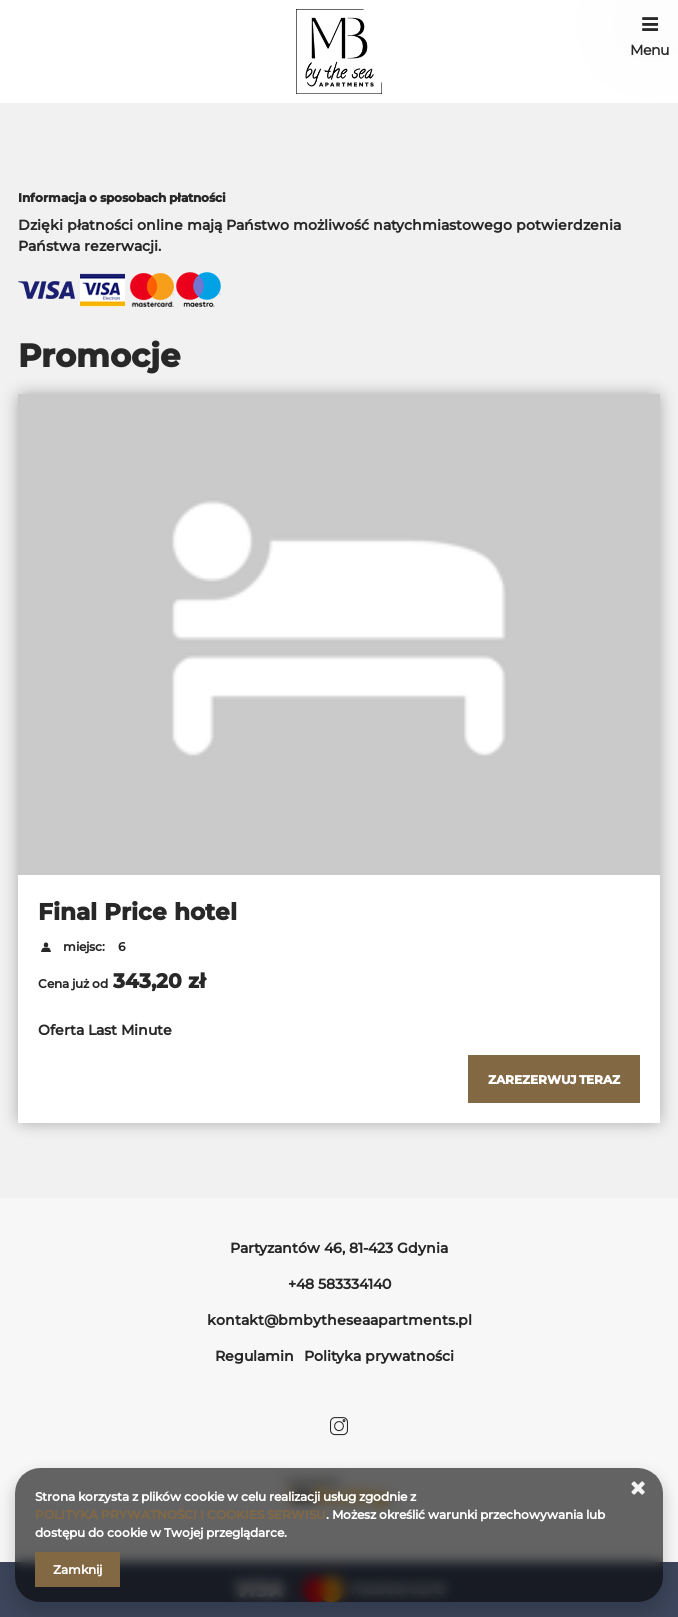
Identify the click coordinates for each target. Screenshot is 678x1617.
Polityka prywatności (379, 1356)
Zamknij (77, 1569)
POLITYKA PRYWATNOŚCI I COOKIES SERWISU (180, 1514)
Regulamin (254, 1356)
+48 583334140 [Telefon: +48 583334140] (339, 1284)
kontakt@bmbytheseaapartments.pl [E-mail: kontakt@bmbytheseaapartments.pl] (339, 1320)
